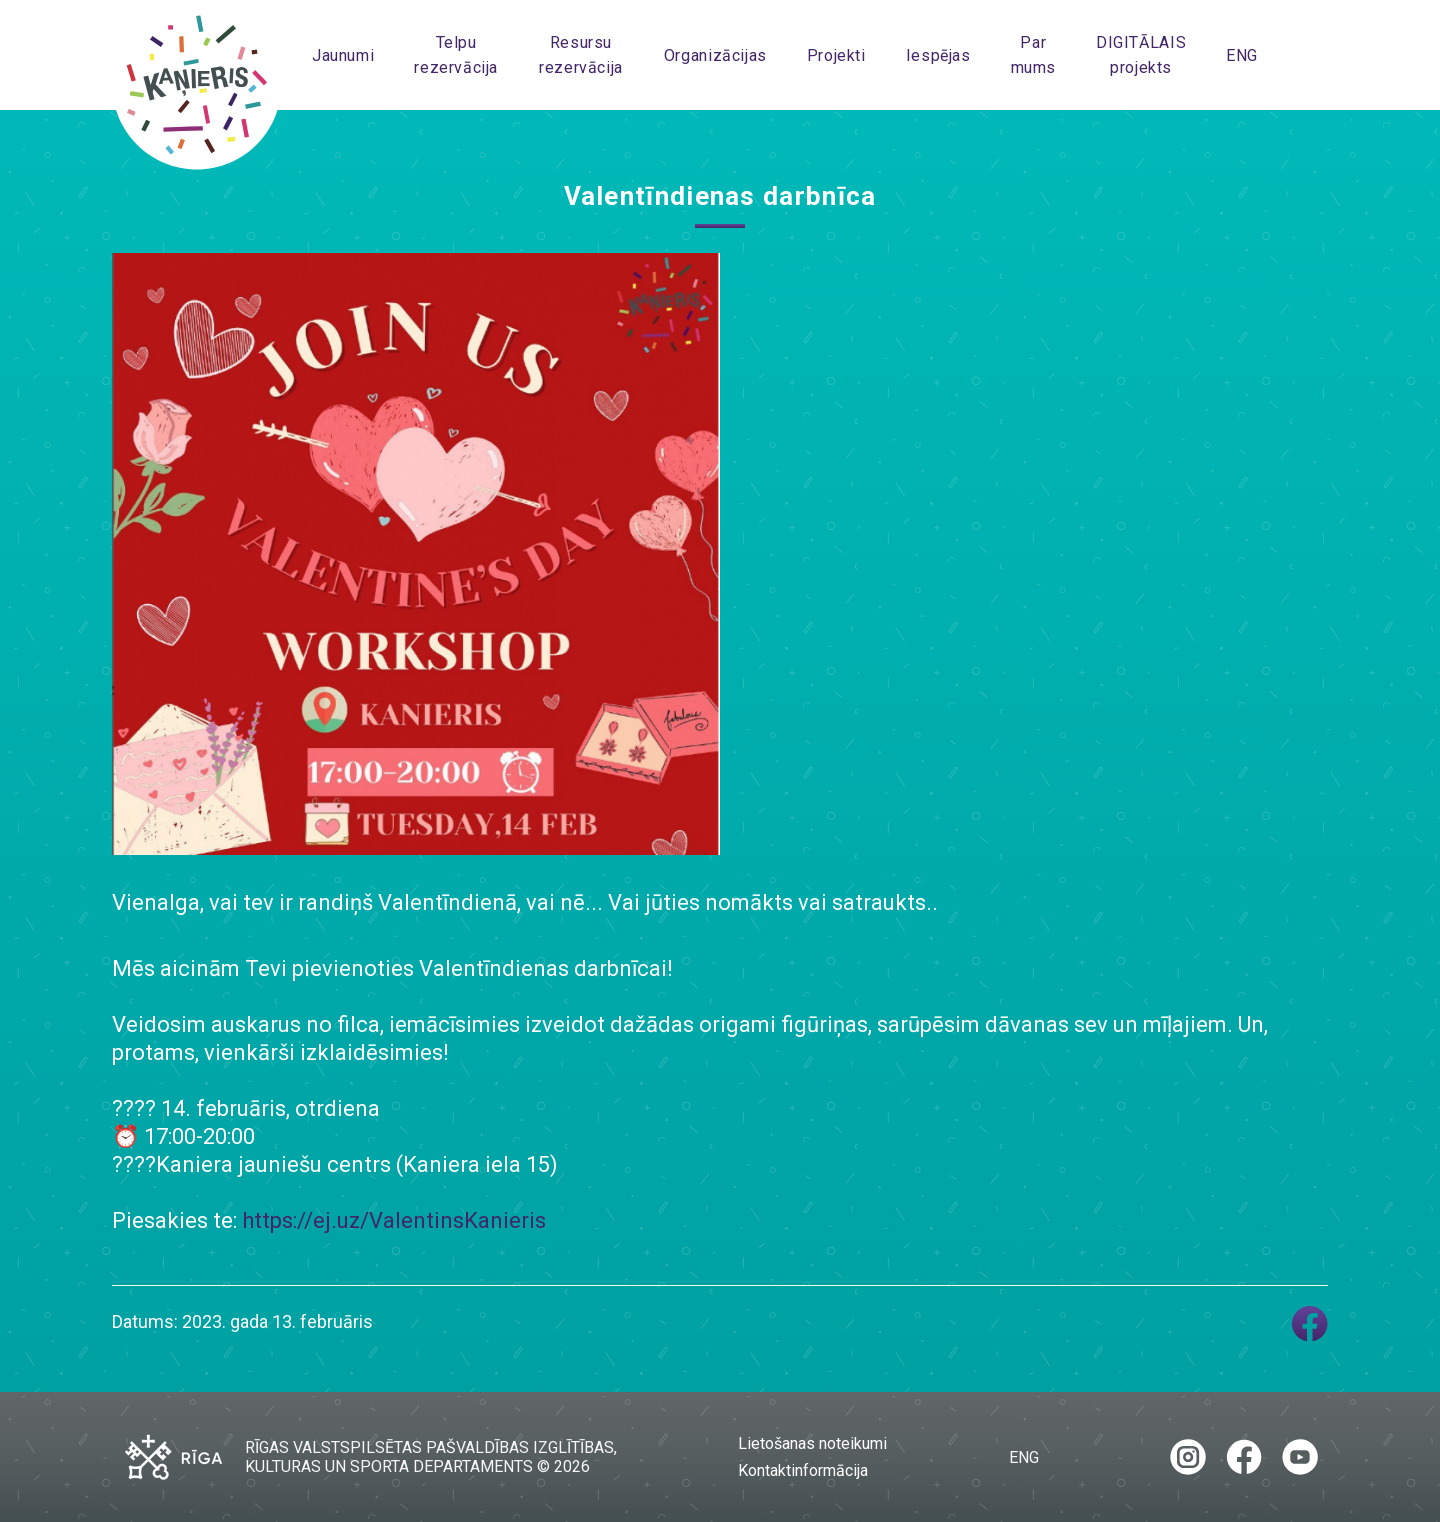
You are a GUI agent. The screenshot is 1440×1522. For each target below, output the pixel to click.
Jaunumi (343, 55)
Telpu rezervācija (456, 55)
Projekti (836, 55)
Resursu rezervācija (581, 55)
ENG (1242, 55)
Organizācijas (715, 55)
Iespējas (938, 55)
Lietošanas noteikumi (812, 1443)
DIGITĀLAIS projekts (1141, 55)
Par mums (1033, 55)
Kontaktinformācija (803, 1470)
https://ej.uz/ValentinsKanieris (394, 1220)
